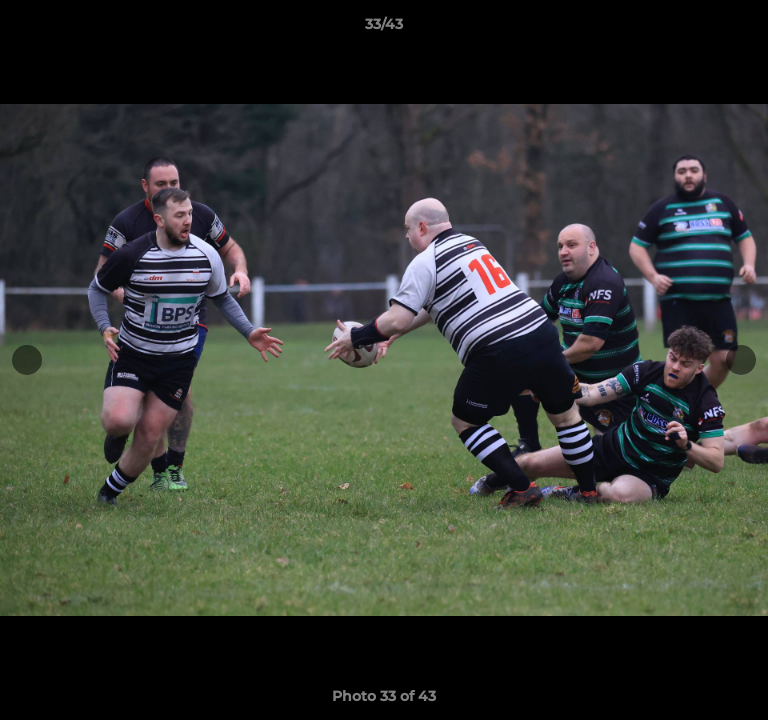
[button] (744, 29)
